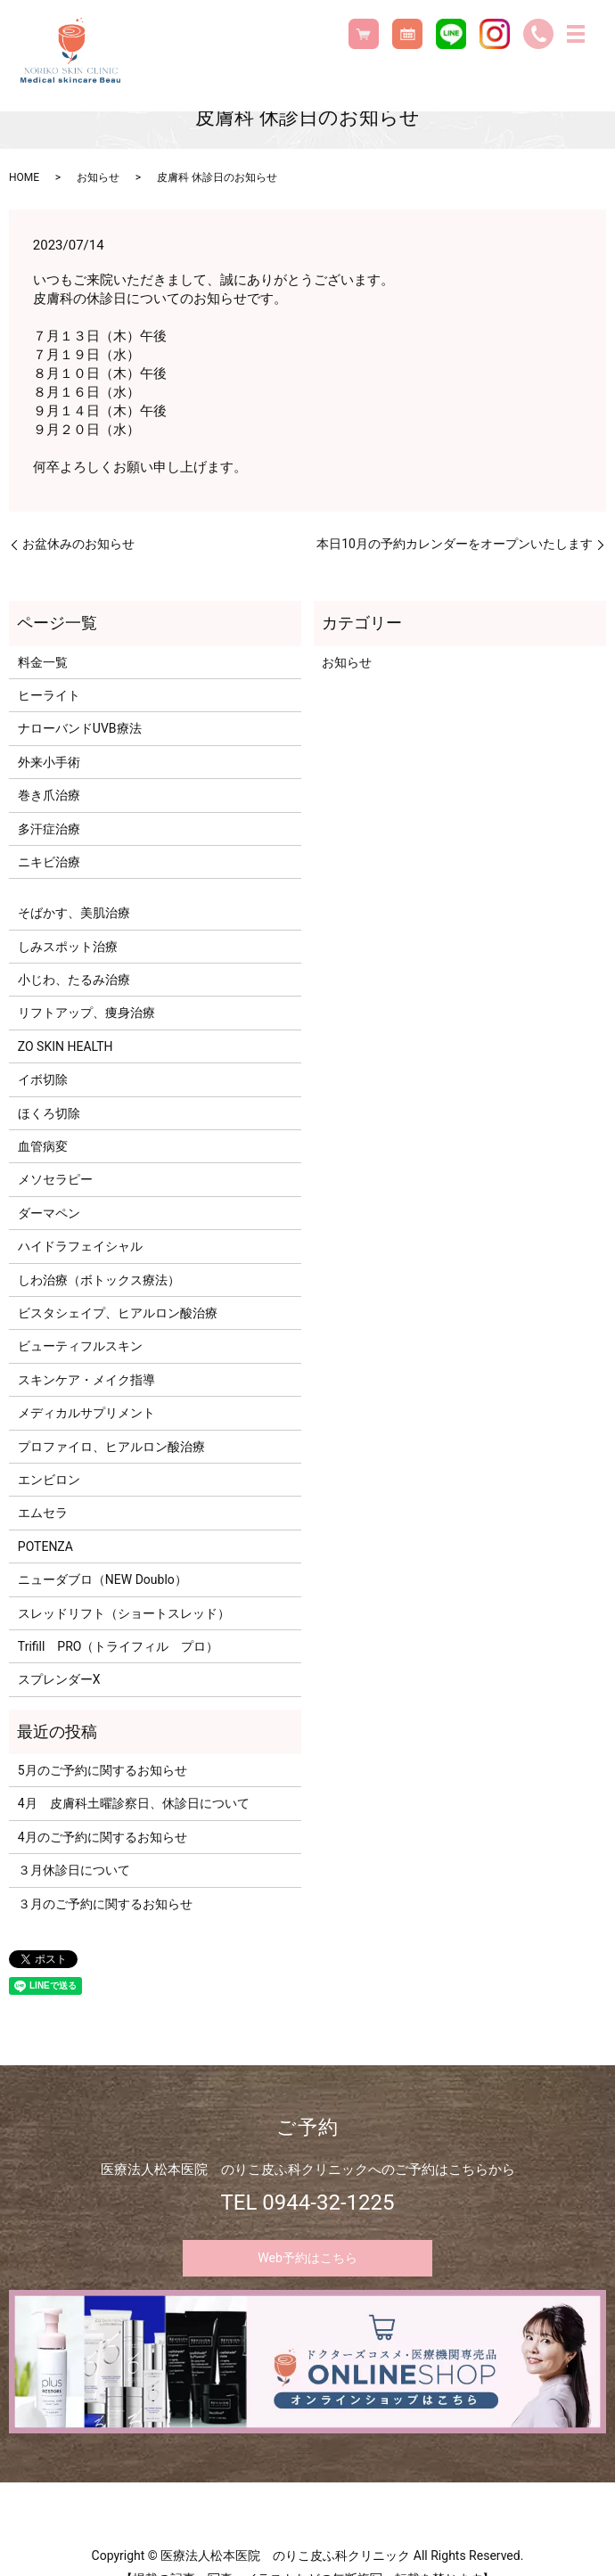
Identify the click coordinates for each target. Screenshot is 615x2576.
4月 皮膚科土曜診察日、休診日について (134, 1803)
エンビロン (49, 1480)
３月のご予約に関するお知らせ (105, 1904)
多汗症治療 (49, 829)
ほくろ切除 (49, 1113)
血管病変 (43, 1146)
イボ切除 (43, 1079)
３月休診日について (74, 1870)
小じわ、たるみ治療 (74, 979)
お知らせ (98, 177)
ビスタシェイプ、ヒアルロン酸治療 (117, 1313)
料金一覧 (43, 662)
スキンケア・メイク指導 (86, 1380)
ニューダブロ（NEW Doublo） (102, 1579)
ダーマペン (49, 1213)
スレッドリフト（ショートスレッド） (124, 1613)
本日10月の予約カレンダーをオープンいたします (454, 544)
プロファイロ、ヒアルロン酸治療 (111, 1447)
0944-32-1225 (328, 2202)
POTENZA (45, 1546)
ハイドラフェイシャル (80, 1246)
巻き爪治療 (49, 795)
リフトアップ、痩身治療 (86, 1012)
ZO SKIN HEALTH (65, 1046)
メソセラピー (55, 1179)
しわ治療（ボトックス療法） (99, 1280)
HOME (24, 177)
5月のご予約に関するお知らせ (102, 1770)
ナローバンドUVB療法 (80, 728)
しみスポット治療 (68, 946)
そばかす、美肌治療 (74, 913)
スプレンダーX (59, 1679)
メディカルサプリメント (86, 1413)
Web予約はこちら (307, 2258)
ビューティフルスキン (80, 1346)
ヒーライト (49, 695)
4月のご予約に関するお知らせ (102, 1837)
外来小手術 (49, 762)
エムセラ (43, 1512)
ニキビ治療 (49, 862)
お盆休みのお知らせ (78, 544)
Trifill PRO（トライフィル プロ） (118, 1646)
